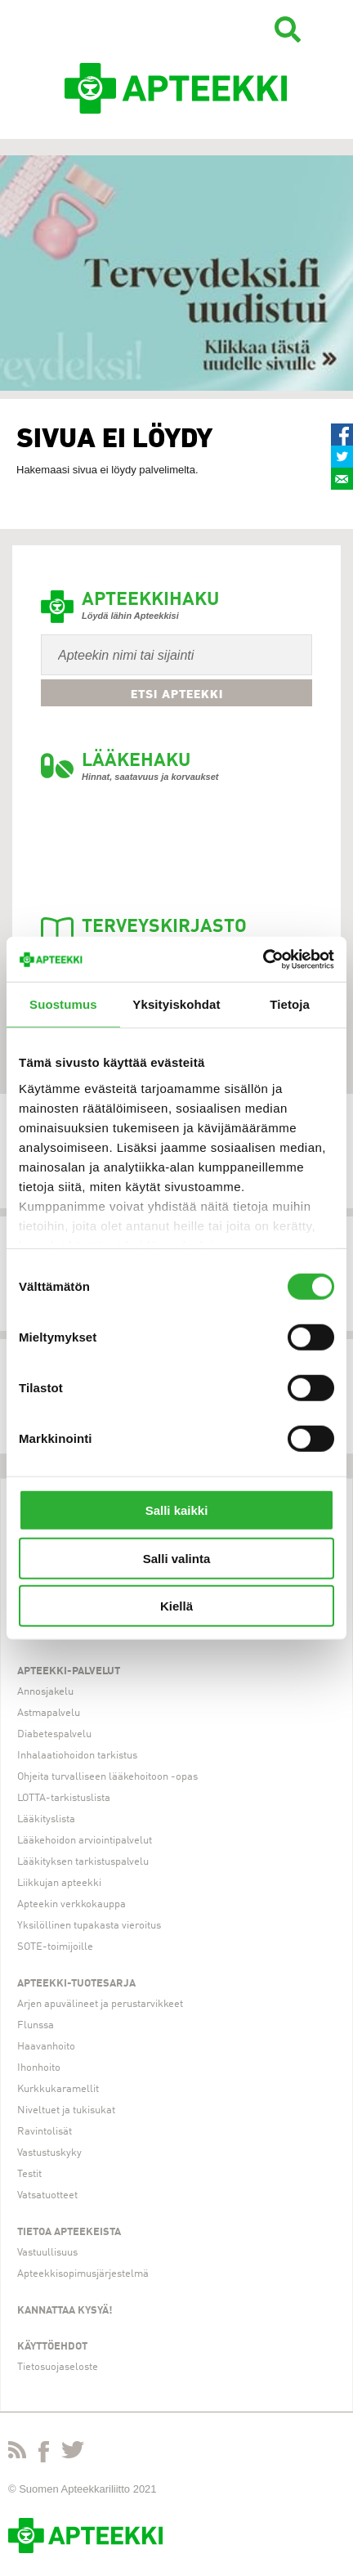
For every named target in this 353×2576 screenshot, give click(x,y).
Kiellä (176, 1606)
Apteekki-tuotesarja (76, 1983)
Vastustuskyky (49, 2153)
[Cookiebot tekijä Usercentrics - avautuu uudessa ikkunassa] (262, 959)
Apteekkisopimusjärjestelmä (83, 2274)
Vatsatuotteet (47, 2195)
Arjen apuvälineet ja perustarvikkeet (100, 2004)
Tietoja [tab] (290, 1004)
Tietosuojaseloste (57, 2367)
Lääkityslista (46, 1819)
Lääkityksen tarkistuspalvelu (83, 1862)
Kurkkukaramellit (58, 2089)
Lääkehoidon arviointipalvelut (84, 1840)
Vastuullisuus (47, 2252)
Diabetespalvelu (54, 1734)
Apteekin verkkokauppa (71, 1904)
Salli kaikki (176, 1510)
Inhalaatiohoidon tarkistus (77, 1755)
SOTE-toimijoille (55, 1947)
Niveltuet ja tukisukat (66, 2110)
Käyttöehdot (52, 2346)
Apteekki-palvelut (68, 1671)
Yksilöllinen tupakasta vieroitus (89, 1925)
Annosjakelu (45, 1692)
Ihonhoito (38, 2068)
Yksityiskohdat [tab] (176, 1004)
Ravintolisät (44, 2131)
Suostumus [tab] (63, 1004)
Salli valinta (177, 1558)
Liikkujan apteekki (59, 1883)
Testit (29, 2174)
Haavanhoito (46, 2046)
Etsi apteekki (177, 694)
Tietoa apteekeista (69, 2232)
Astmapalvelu (48, 1713)
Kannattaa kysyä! (65, 2310)
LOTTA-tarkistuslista (63, 1798)
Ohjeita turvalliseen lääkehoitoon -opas (107, 1777)
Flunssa (35, 2025)
